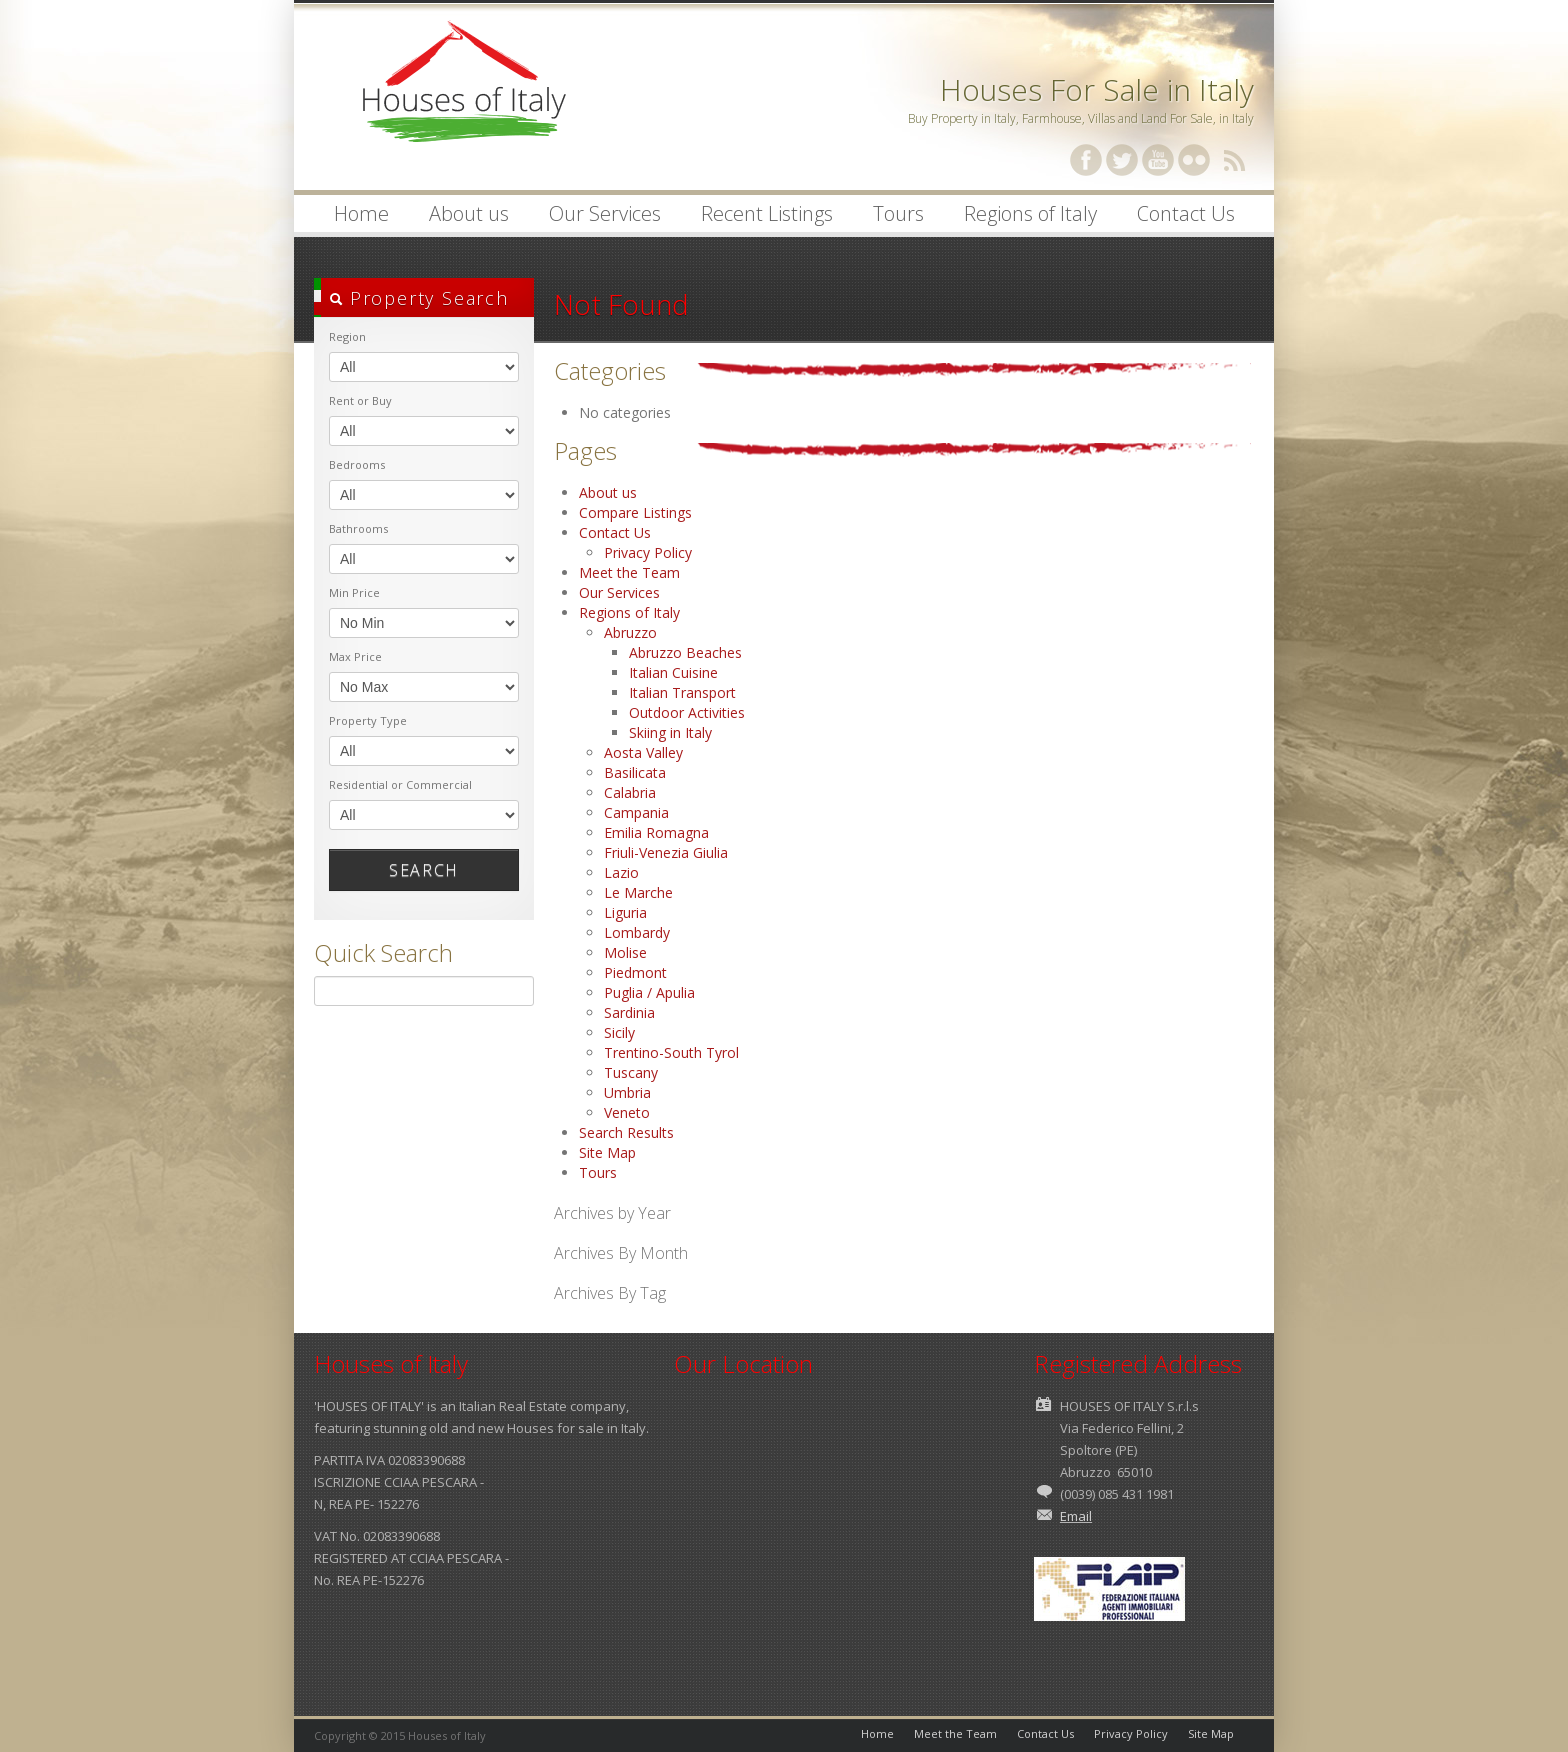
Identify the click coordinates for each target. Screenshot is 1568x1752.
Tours (898, 213)
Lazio (621, 872)
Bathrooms (358, 528)
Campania (636, 812)
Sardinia (629, 1012)
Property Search (419, 298)
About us (463, 216)
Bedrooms (357, 464)
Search (424, 870)
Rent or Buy (360, 400)
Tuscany (631, 1072)
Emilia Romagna (656, 832)
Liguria (625, 912)
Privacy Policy (648, 552)
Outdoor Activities (687, 712)
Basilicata (635, 772)
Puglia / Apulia (649, 992)
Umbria (627, 1092)
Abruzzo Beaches (685, 652)
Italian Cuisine (673, 672)
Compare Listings (635, 512)
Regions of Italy (1025, 216)
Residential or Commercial (400, 784)
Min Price (354, 592)
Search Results (626, 1132)
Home (361, 213)
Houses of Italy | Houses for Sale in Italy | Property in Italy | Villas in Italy (464, 100)
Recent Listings (767, 213)
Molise (625, 952)
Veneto (627, 1112)
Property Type (368, 720)
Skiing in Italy (670, 732)
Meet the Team (629, 572)
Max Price (355, 656)
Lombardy (637, 932)
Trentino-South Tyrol (671, 1052)
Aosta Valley (643, 752)
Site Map (607, 1152)
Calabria (630, 792)
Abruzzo (630, 632)
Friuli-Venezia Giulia (666, 852)
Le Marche (638, 892)
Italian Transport (682, 692)
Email (1076, 1516)
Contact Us (1186, 213)
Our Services (605, 213)
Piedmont (635, 972)
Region (347, 336)
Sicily (619, 1032)
